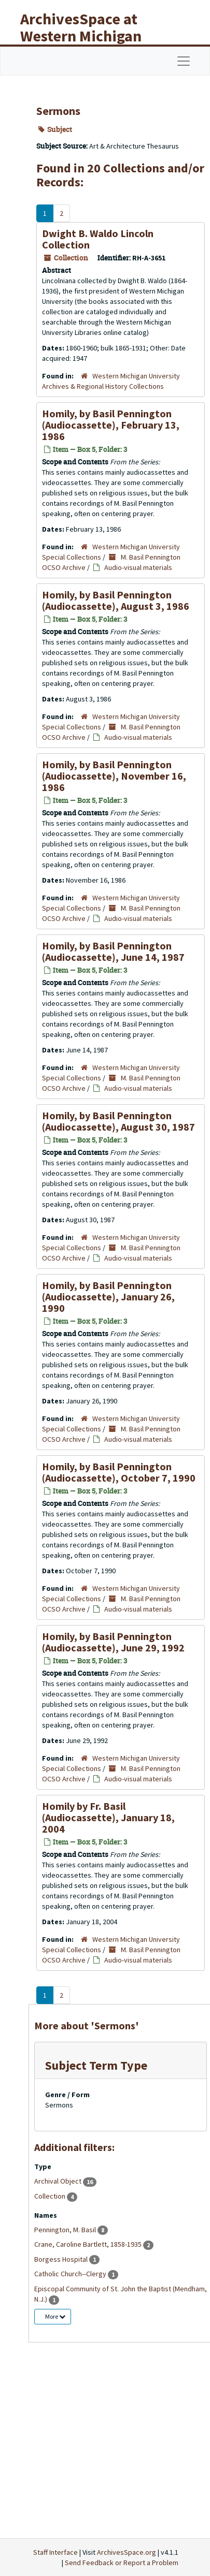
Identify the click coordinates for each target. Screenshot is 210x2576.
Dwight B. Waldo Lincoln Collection (97, 239)
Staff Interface (55, 2552)
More (55, 2316)
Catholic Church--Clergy (71, 2273)
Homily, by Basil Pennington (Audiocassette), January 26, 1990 (108, 1296)
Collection (50, 2196)
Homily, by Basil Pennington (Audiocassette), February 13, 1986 (110, 425)
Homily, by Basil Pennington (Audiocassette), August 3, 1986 (115, 600)
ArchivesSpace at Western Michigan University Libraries (88, 36)
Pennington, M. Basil (65, 2229)
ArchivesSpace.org (126, 2552)
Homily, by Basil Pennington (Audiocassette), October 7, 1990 (118, 1472)
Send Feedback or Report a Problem (121, 2562)
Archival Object (58, 2181)
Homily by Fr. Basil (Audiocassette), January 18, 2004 (108, 1817)
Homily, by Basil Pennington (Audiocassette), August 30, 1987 (118, 1121)
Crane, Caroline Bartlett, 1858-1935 (88, 2244)
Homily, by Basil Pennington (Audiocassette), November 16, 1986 (114, 776)
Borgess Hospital (61, 2259)
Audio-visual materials (138, 567)
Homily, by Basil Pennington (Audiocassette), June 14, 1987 (113, 951)
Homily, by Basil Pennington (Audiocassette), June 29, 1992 (113, 1642)
